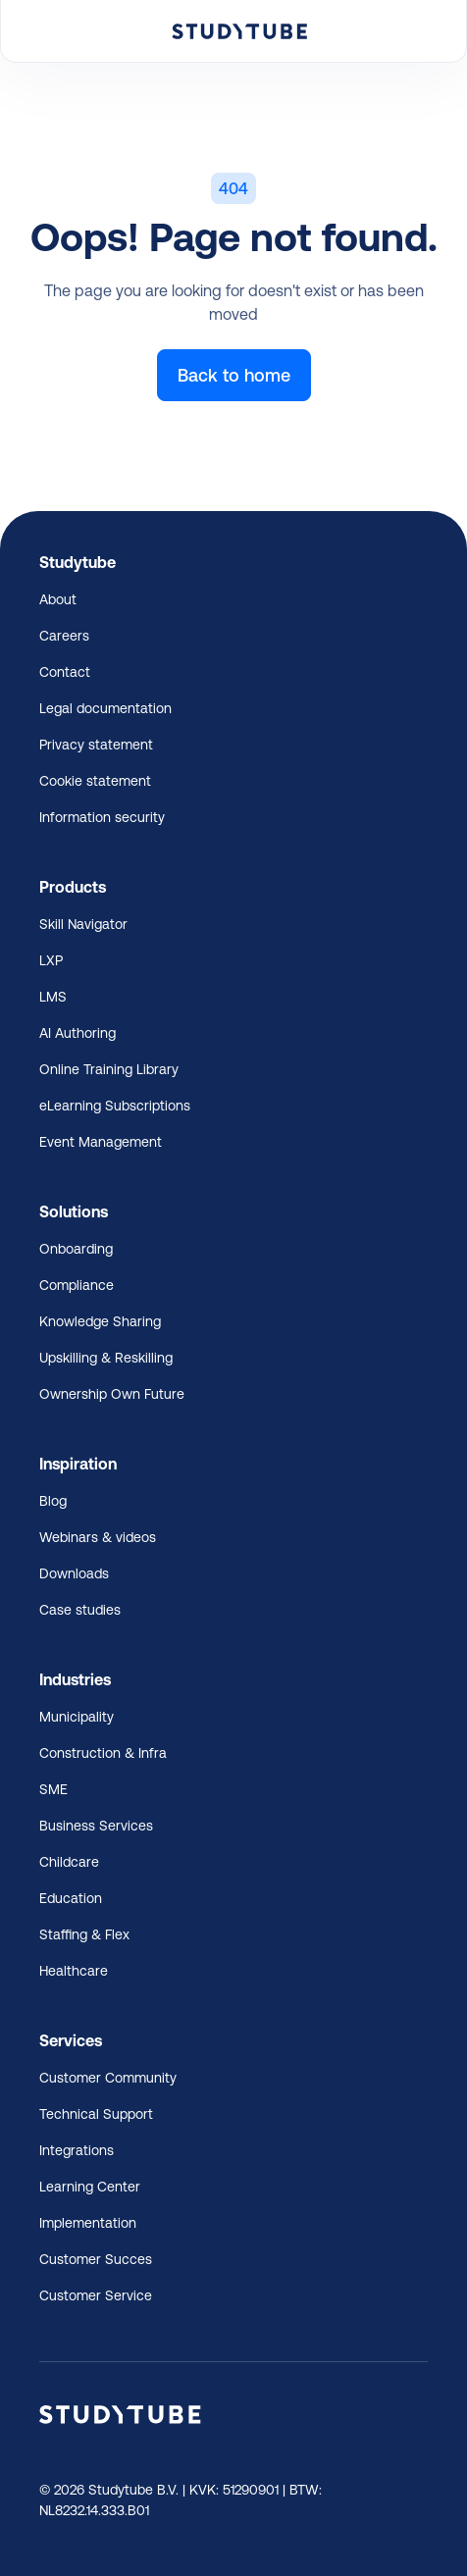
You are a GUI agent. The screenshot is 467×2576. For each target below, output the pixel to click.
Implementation (87, 2223)
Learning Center (89, 2186)
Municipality (76, 1717)
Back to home (234, 375)
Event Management (100, 1142)
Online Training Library (109, 1069)
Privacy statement (96, 744)
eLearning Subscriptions (114, 1105)
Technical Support (96, 2114)
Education (70, 1898)
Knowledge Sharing (100, 1321)
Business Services (96, 1825)
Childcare (69, 1862)
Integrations (76, 2150)
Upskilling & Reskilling (106, 1357)
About (58, 599)
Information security (102, 817)
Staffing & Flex (84, 1934)
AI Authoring (77, 1033)
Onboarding (76, 1249)
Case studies (80, 1610)
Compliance (76, 1285)
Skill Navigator (83, 924)
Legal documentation (105, 708)
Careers (64, 636)
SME (53, 1789)
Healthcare (73, 1971)
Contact (64, 672)
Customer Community (108, 2078)
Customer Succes (95, 2259)
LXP (51, 960)
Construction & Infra (103, 1753)
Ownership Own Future (111, 1394)
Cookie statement (95, 781)
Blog (53, 1501)
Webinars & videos (97, 1537)
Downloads (74, 1573)
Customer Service (95, 2295)
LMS (53, 997)
